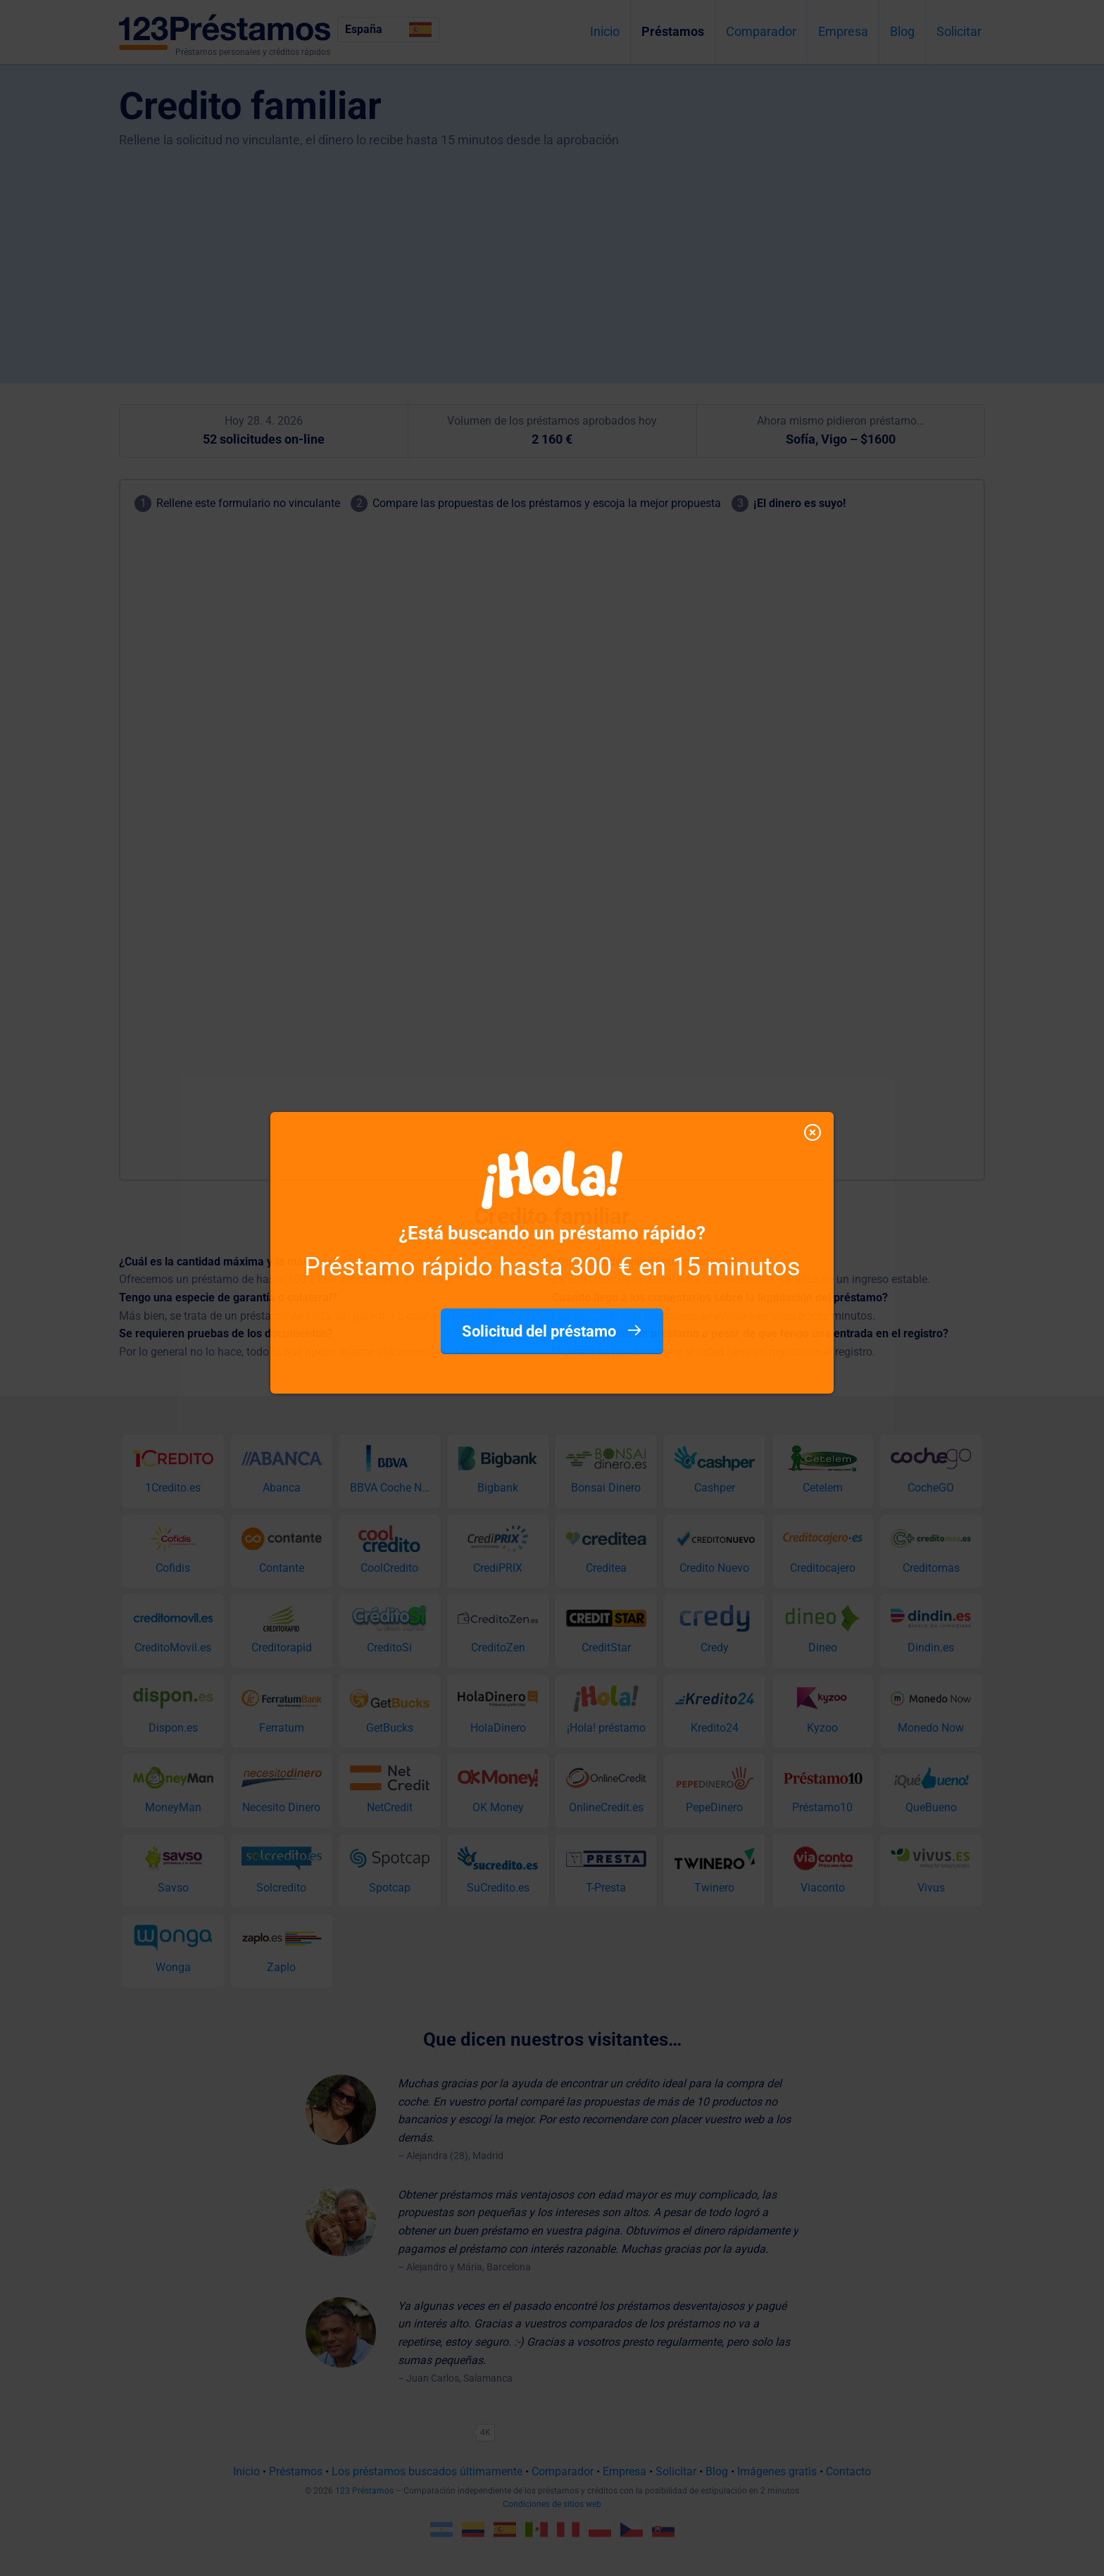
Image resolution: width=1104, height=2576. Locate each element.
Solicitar (958, 31)
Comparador (761, 31)
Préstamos (672, 31)
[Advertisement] (552, 256)
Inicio (605, 31)
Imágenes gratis (777, 2471)
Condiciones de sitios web (552, 2504)
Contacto (848, 2471)
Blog (902, 31)
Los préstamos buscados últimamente (427, 2471)
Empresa (843, 31)
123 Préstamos (364, 2491)
